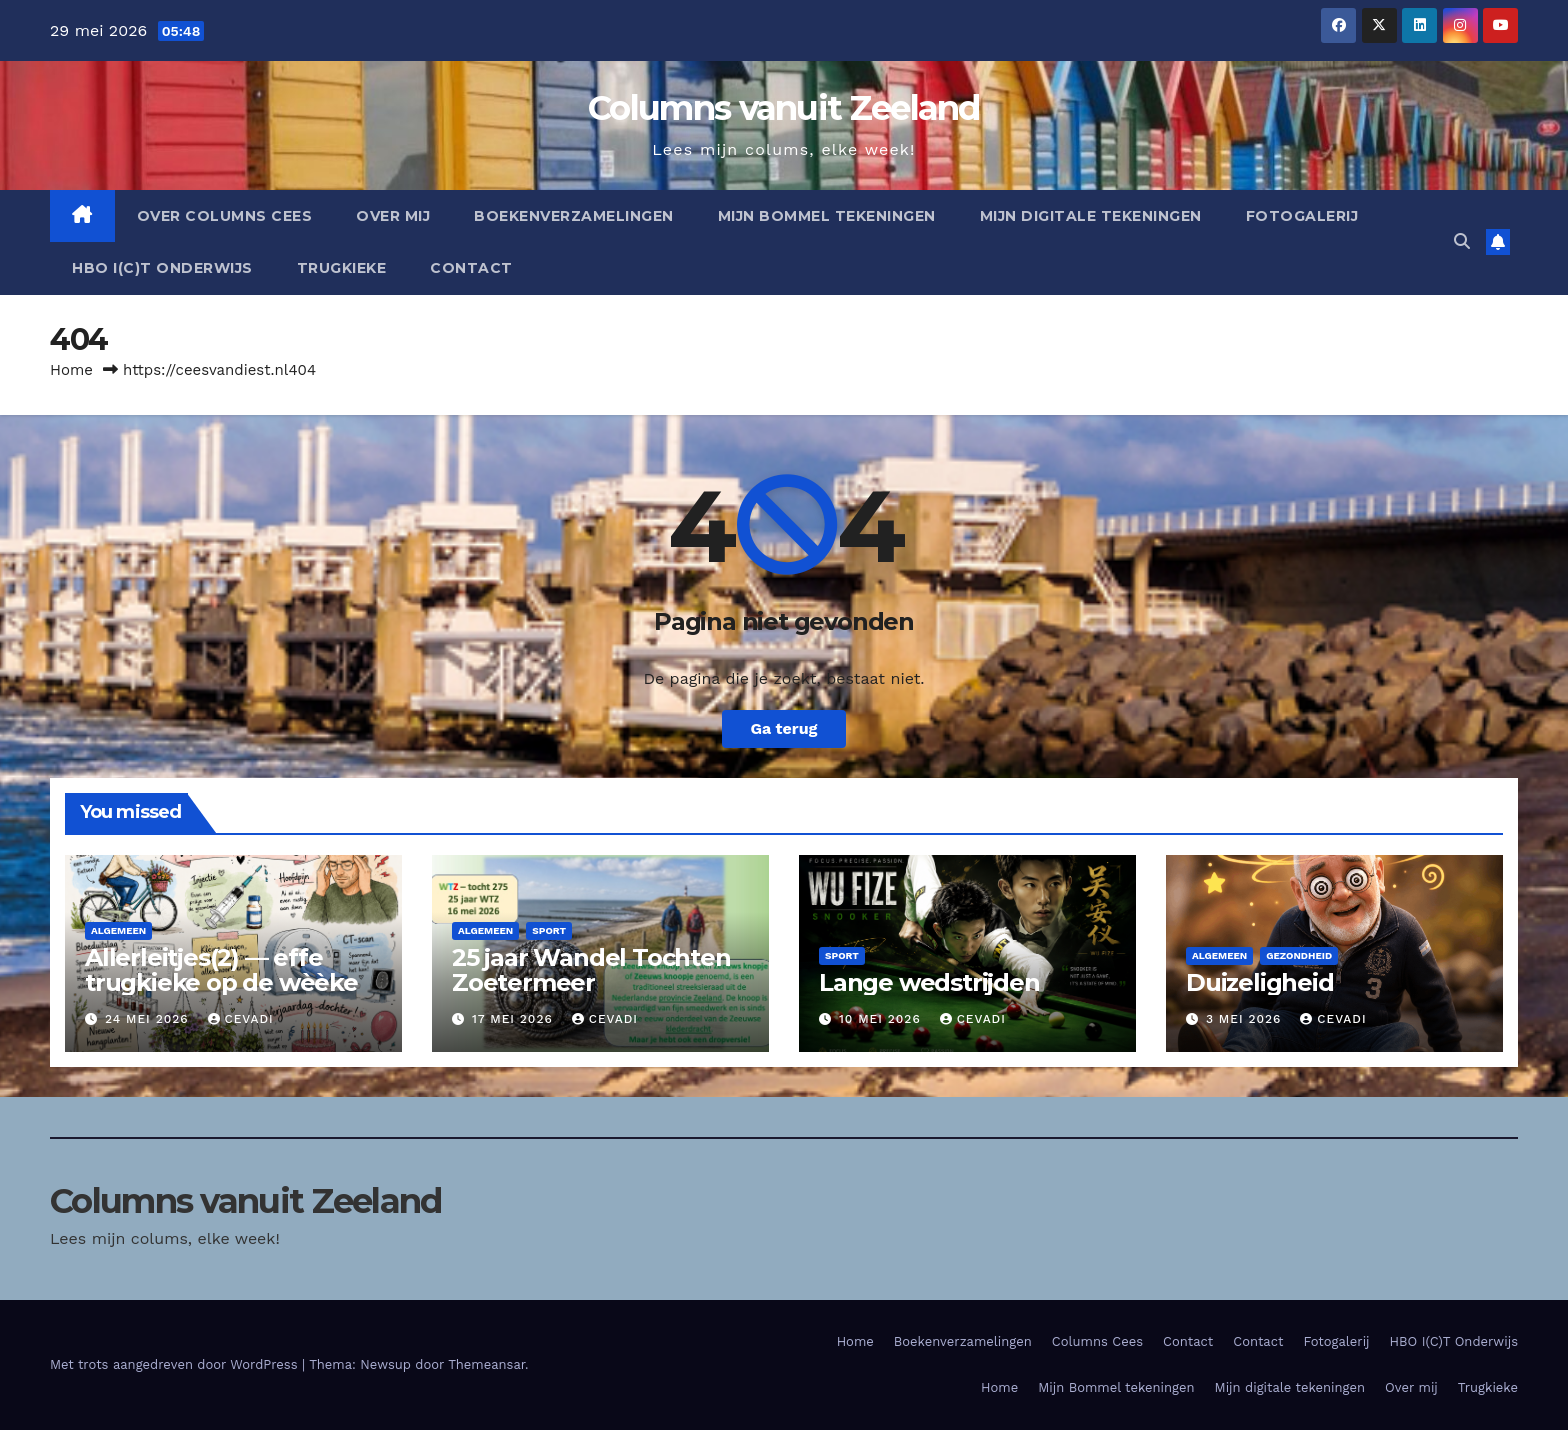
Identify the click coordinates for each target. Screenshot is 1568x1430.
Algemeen (118, 930)
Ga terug (783, 728)
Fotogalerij (1302, 216)
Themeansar (486, 1364)
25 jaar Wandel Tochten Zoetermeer (591, 970)
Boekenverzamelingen (574, 216)
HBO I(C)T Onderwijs (162, 268)
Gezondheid (1299, 955)
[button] (1462, 241)
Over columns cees (225, 216)
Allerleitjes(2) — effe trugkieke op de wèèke (221, 970)
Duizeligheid (1260, 982)
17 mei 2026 (515, 1019)
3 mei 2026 (1246, 1019)
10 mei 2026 (882, 1019)
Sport (549, 930)
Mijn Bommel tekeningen (827, 216)
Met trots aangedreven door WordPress (176, 1364)
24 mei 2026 (149, 1019)
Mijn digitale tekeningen (1091, 216)
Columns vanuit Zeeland (784, 108)
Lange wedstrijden (929, 982)
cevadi (241, 1019)
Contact (471, 268)
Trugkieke (342, 268)
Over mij (393, 216)
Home (71, 370)
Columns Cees (1097, 1341)
